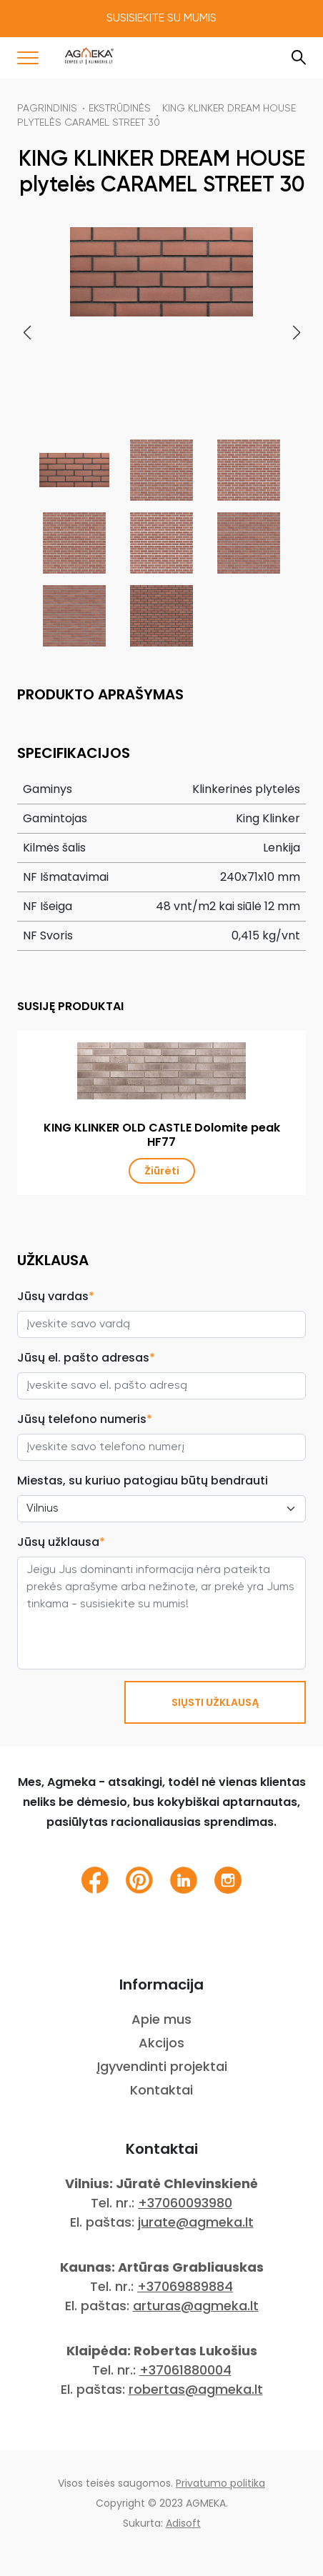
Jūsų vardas (55, 1296)
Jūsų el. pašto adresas (86, 1357)
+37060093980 (185, 2203)
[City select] (161, 1508)
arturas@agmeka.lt (196, 2306)
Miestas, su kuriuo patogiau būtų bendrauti (142, 1480)
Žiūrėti (161, 1171)
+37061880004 (185, 2370)
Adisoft (183, 2523)
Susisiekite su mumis (161, 18)
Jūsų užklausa (61, 1542)
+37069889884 (185, 2286)
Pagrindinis (47, 109)
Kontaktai (161, 2090)
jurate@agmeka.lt (196, 2222)
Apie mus (161, 2019)
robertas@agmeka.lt (196, 2389)
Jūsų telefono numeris (84, 1419)
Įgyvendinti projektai (161, 2066)
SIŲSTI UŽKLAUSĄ (215, 1702)
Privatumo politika (220, 2483)
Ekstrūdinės (120, 109)
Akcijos (161, 2043)
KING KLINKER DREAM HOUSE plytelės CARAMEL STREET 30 (156, 116)
